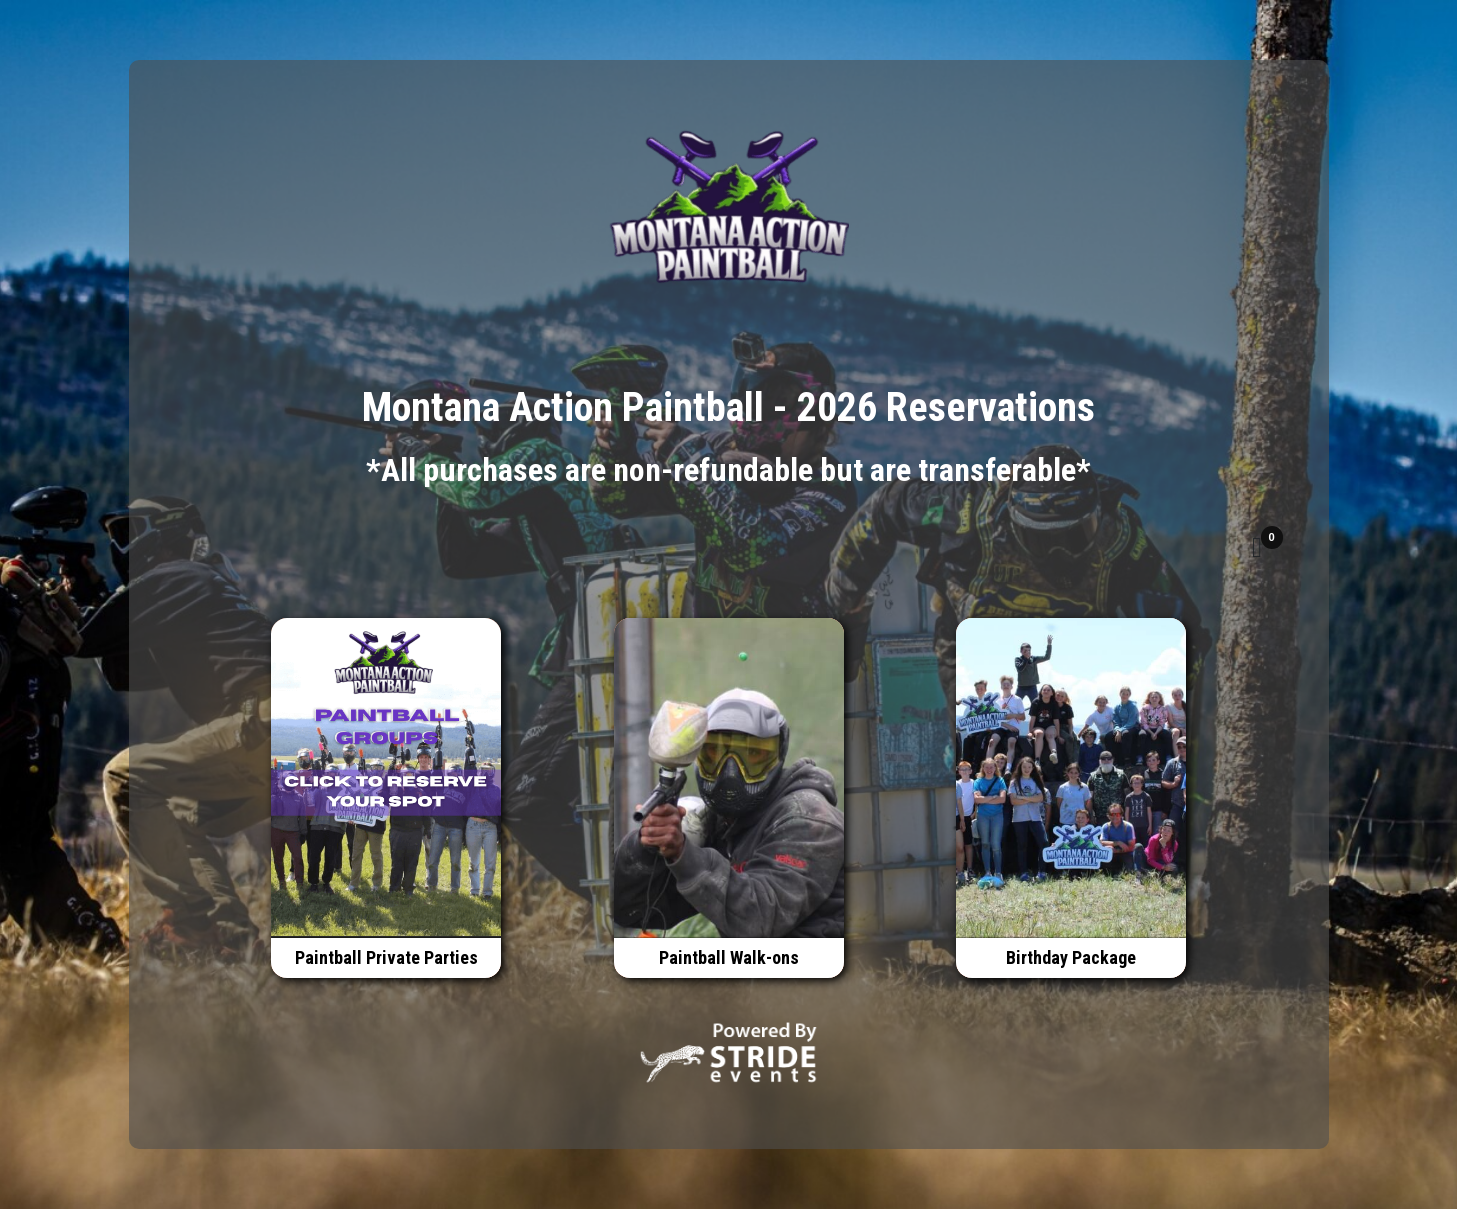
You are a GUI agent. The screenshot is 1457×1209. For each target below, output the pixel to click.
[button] (1257, 548)
